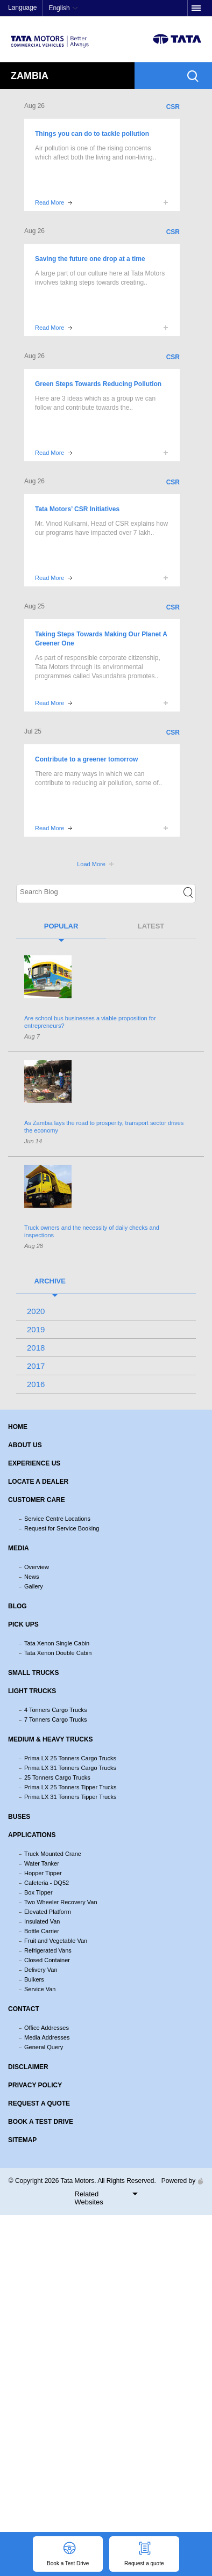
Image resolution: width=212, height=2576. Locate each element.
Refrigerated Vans (48, 1950)
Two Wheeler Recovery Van (60, 1902)
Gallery (33, 1586)
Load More (91, 864)
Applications (31, 1835)
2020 (36, 1311)
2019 (36, 1329)
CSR (173, 107)
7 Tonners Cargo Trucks (55, 1719)
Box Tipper (38, 1892)
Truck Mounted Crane (52, 1854)
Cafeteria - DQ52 (46, 1883)
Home (17, 1427)
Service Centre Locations (57, 1518)
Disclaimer (28, 2067)
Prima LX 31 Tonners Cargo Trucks (70, 1768)
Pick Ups (23, 1624)
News (31, 1576)
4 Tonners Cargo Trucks (55, 1710)
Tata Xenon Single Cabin (56, 1643)
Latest (151, 926)
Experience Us (34, 1463)
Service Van (40, 1989)
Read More (49, 202)
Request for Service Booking (61, 1528)
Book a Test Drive (40, 2121)
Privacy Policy (35, 2085)
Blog (17, 1606)
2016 (36, 1384)
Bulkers (34, 1979)
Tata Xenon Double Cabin (57, 1653)
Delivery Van (41, 1970)
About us (25, 1445)
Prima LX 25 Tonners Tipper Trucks (70, 1787)
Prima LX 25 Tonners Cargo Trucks (70, 1758)
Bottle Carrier (41, 1931)
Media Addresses (46, 2037)
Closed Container (47, 1960)
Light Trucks (32, 1691)
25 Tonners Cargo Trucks (57, 1777)
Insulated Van (42, 1921)
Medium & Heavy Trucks (50, 1739)
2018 (36, 1347)
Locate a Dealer (38, 1481)
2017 (36, 1365)
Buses (19, 1816)
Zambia (29, 75)
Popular (61, 926)
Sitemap (22, 2140)
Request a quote (39, 2103)
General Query (43, 2047)
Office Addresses (46, 2027)
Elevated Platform (47, 1912)
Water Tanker (41, 1863)
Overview (36, 1567)
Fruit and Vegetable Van (55, 1941)
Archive (50, 1281)
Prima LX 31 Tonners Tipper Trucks (70, 1797)
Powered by (179, 2181)
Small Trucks (33, 1673)
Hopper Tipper (43, 1873)
